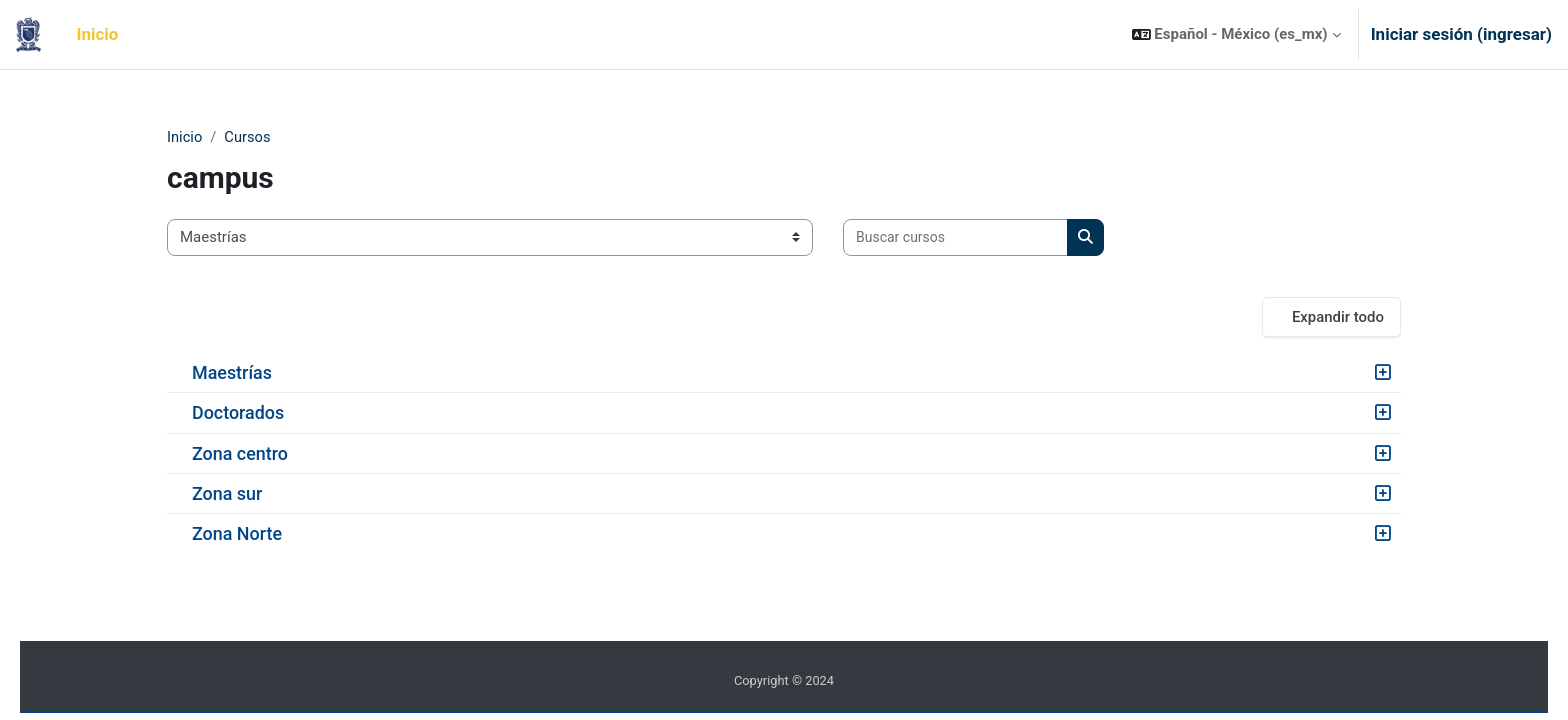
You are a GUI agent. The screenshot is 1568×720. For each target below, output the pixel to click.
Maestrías (232, 373)
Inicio (185, 137)
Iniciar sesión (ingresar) (1461, 34)
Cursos (248, 137)
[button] (1236, 34)
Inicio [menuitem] (98, 34)
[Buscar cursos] (955, 238)
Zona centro (240, 453)
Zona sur (227, 493)
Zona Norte (237, 534)
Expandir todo (1338, 317)
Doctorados (238, 413)
